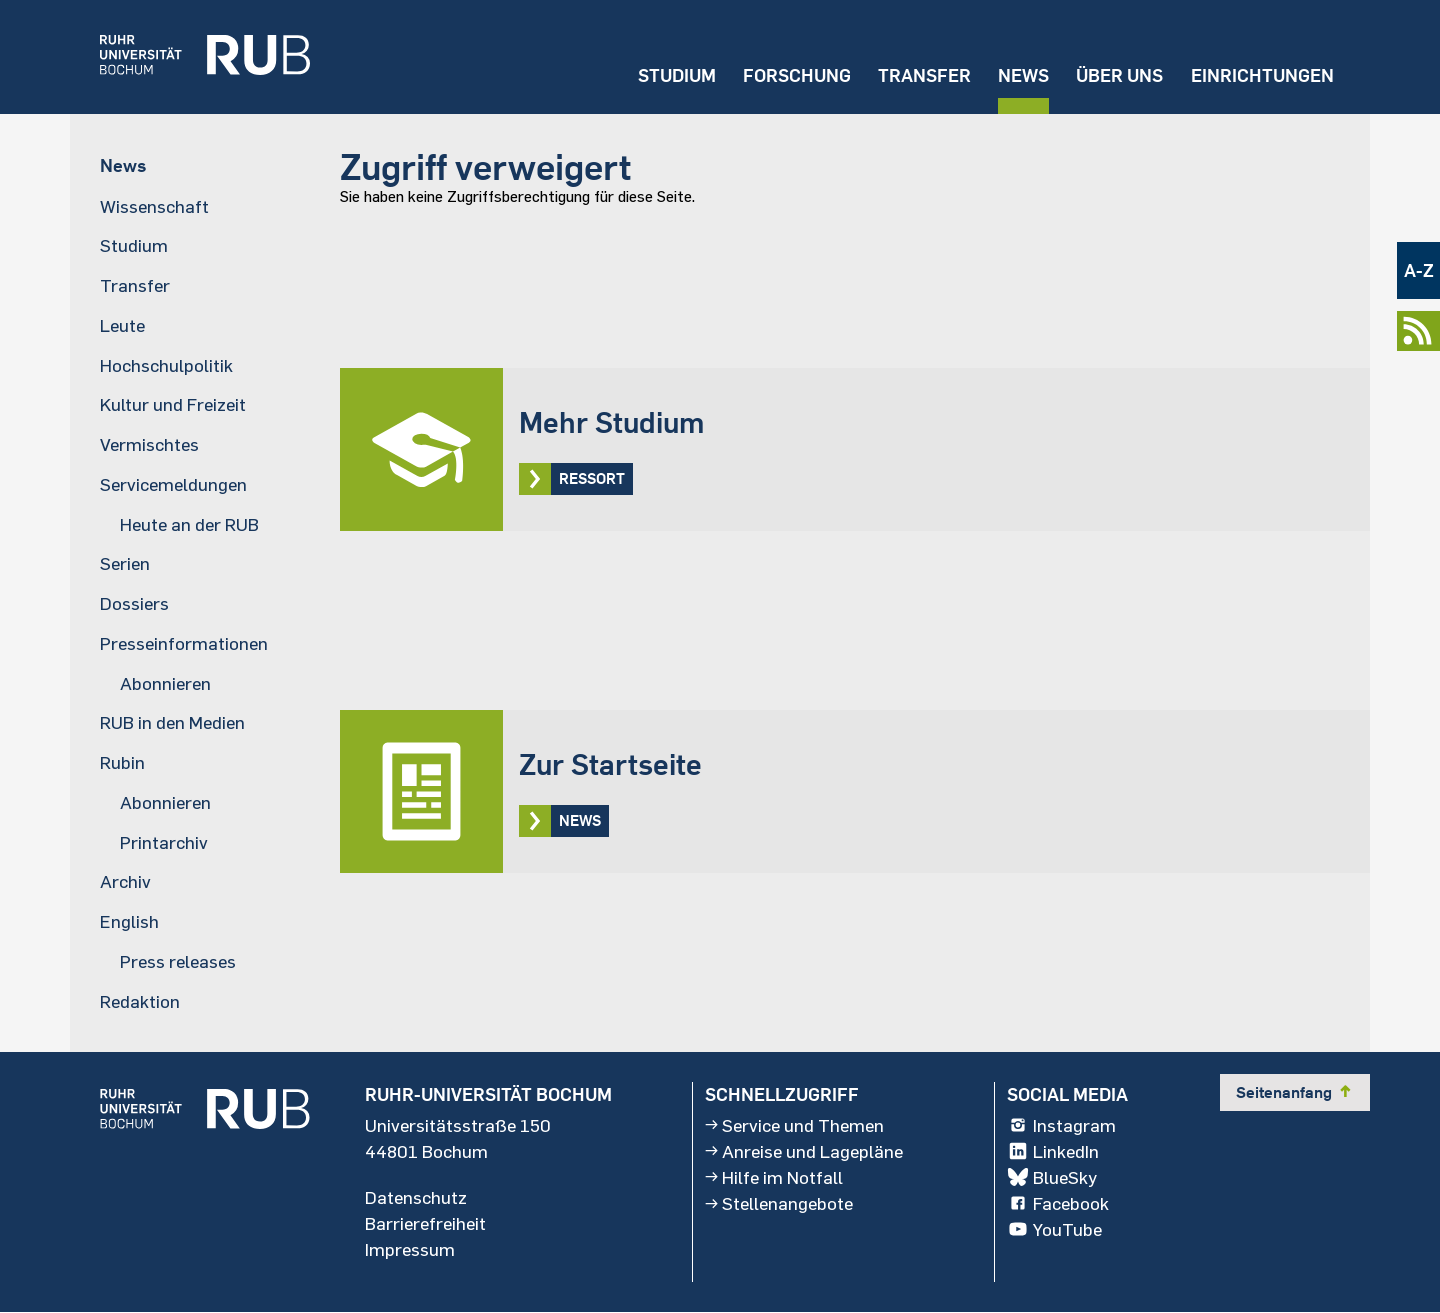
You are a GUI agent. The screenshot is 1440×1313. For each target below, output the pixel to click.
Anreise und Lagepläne (804, 1151)
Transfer (924, 75)
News (1023, 75)
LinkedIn (1053, 1151)
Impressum (410, 1249)
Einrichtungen (1262, 75)
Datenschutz (416, 1197)
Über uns (1119, 75)
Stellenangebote (779, 1203)
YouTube (1054, 1229)
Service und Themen (794, 1125)
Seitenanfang (1295, 1092)
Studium (677, 75)
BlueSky (1052, 1177)
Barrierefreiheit (425, 1223)
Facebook (1058, 1203)
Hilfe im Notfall (774, 1177)
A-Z (1419, 270)
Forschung (797, 75)
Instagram (1061, 1125)
